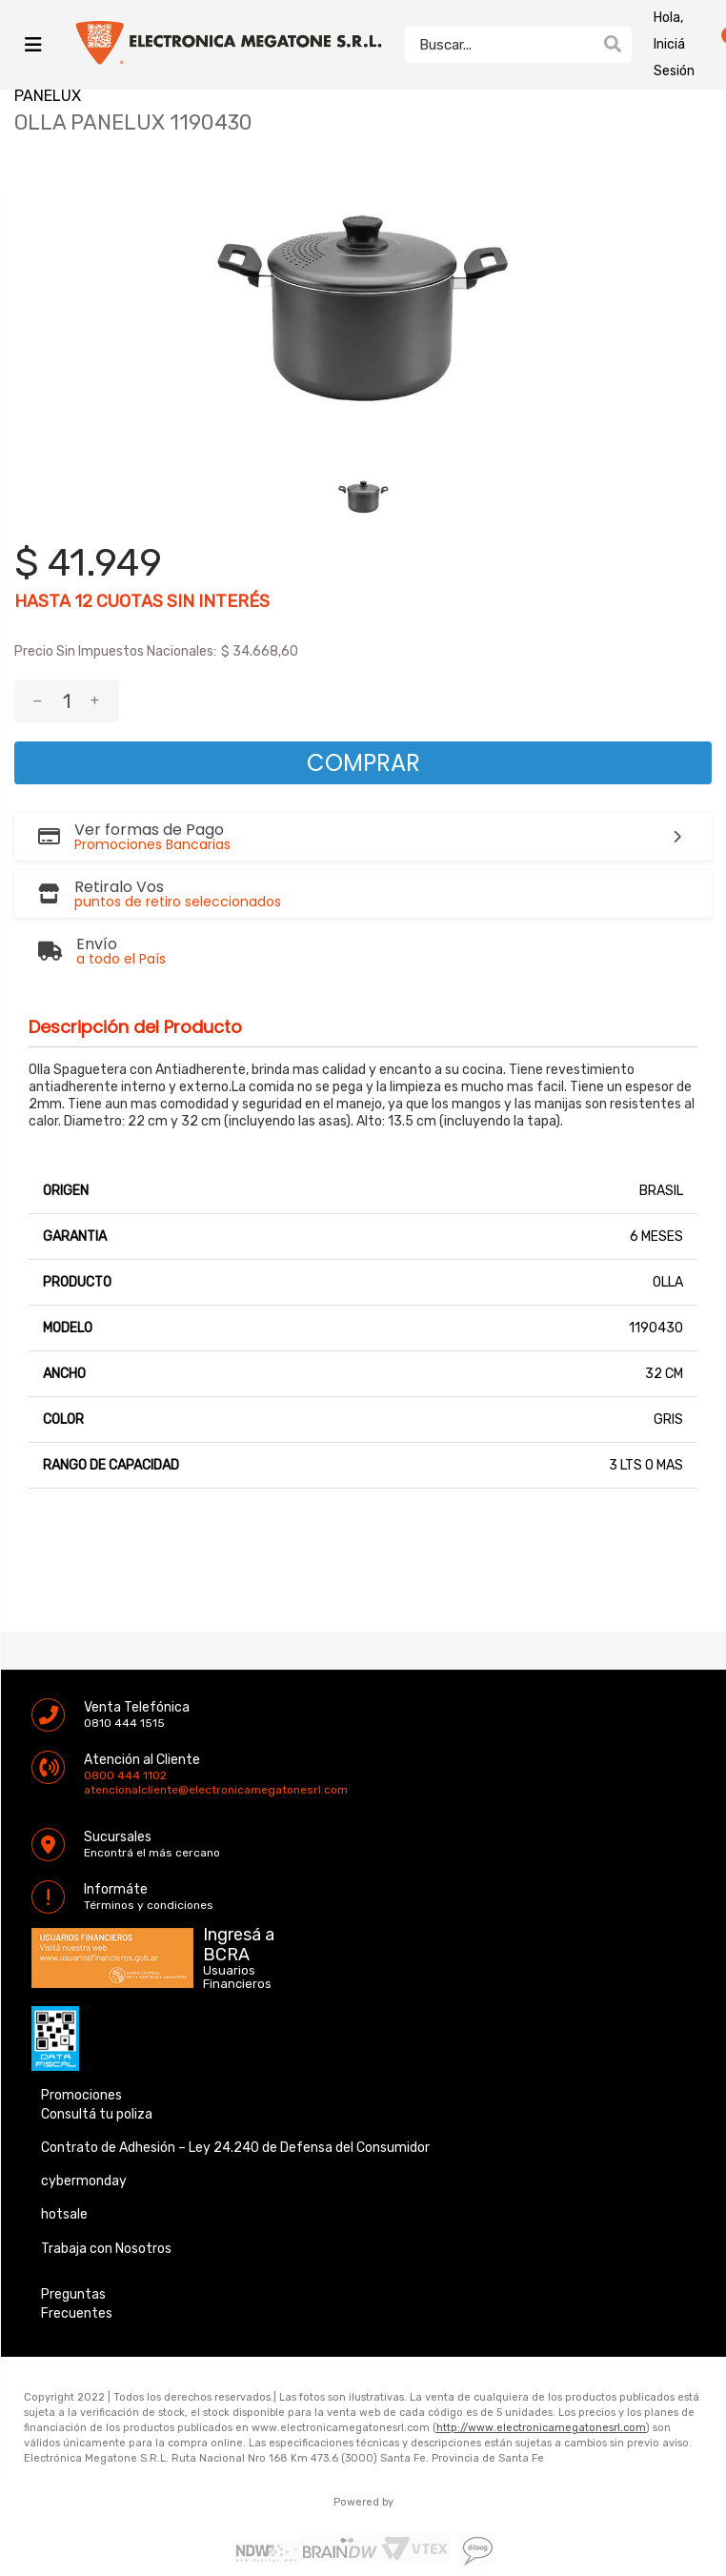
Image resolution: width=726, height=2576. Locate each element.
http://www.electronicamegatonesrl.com (541, 2428)
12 (83, 601)
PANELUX (47, 96)
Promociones (81, 2095)
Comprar (363, 763)
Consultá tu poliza (96, 2114)
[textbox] (499, 45)
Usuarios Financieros (237, 1977)
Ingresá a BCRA (238, 1941)
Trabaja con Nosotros (106, 2249)
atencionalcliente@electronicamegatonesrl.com (100, 1789)
